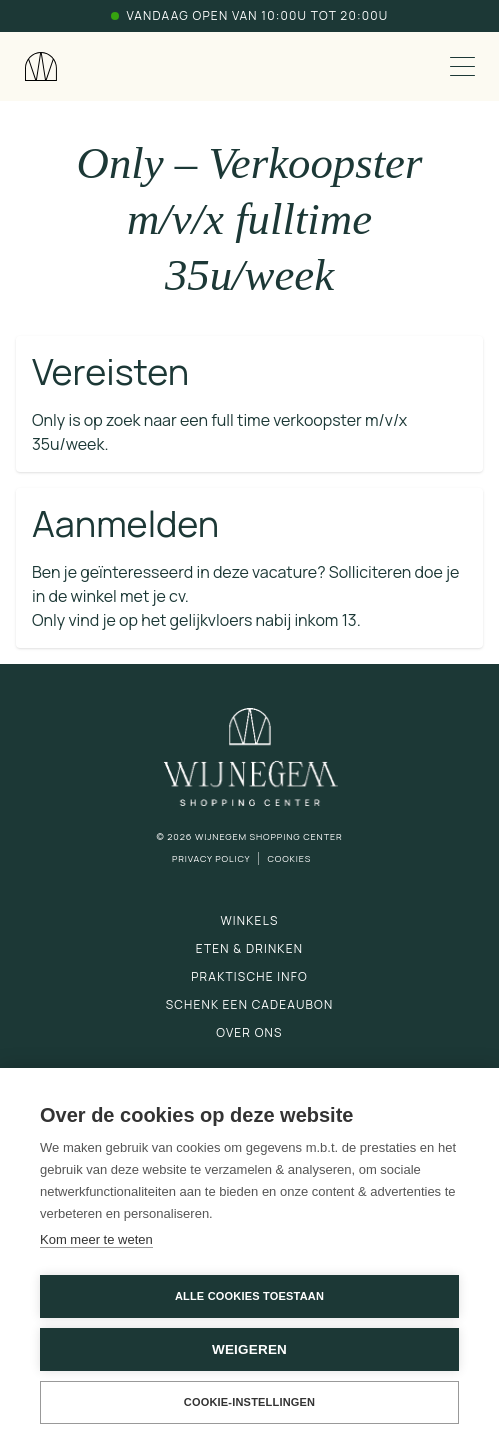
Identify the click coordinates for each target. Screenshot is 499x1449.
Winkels (249, 920)
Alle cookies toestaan (249, 1296)
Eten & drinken (249, 948)
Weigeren (249, 1349)
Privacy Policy (211, 858)
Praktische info (249, 976)
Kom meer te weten (96, 1239)
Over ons (249, 1032)
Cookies (289, 858)
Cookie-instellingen (250, 1402)
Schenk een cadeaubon (250, 1004)
